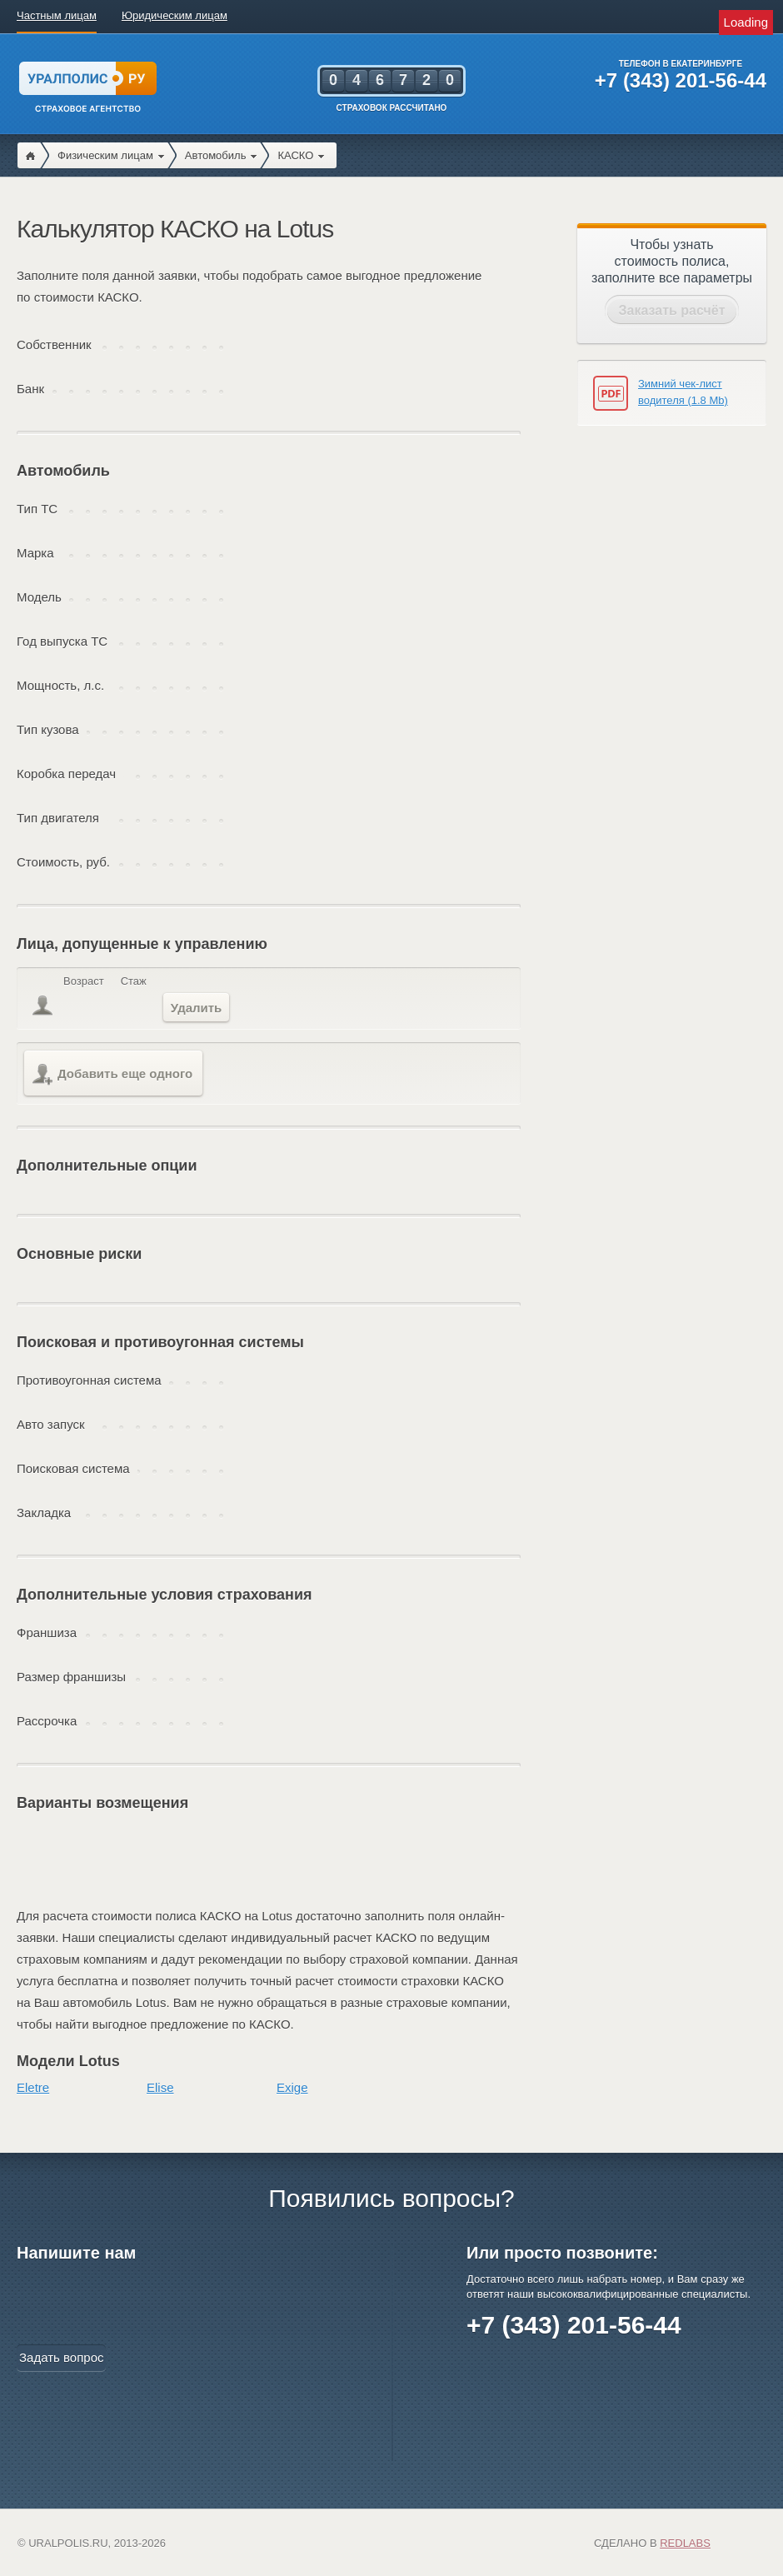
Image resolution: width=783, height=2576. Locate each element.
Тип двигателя (58, 818)
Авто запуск (51, 1424)
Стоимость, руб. (63, 862)
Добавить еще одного (112, 1075)
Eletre (33, 2087)
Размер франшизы (71, 1677)
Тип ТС (37, 509)
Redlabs (685, 2543)
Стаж (134, 981)
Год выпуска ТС (62, 641)
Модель (39, 597)
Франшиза (47, 1632)
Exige (292, 2087)
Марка (35, 553)
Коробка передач (66, 773)
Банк (30, 389)
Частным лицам (57, 15)
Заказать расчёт (672, 310)
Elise (160, 2087)
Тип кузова (48, 729)
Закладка (44, 1512)
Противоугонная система (89, 1380)
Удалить (196, 1008)
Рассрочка (47, 1721)
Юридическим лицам (174, 15)
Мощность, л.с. (60, 685)
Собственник (54, 344)
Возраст (83, 981)
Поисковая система (73, 1468)
